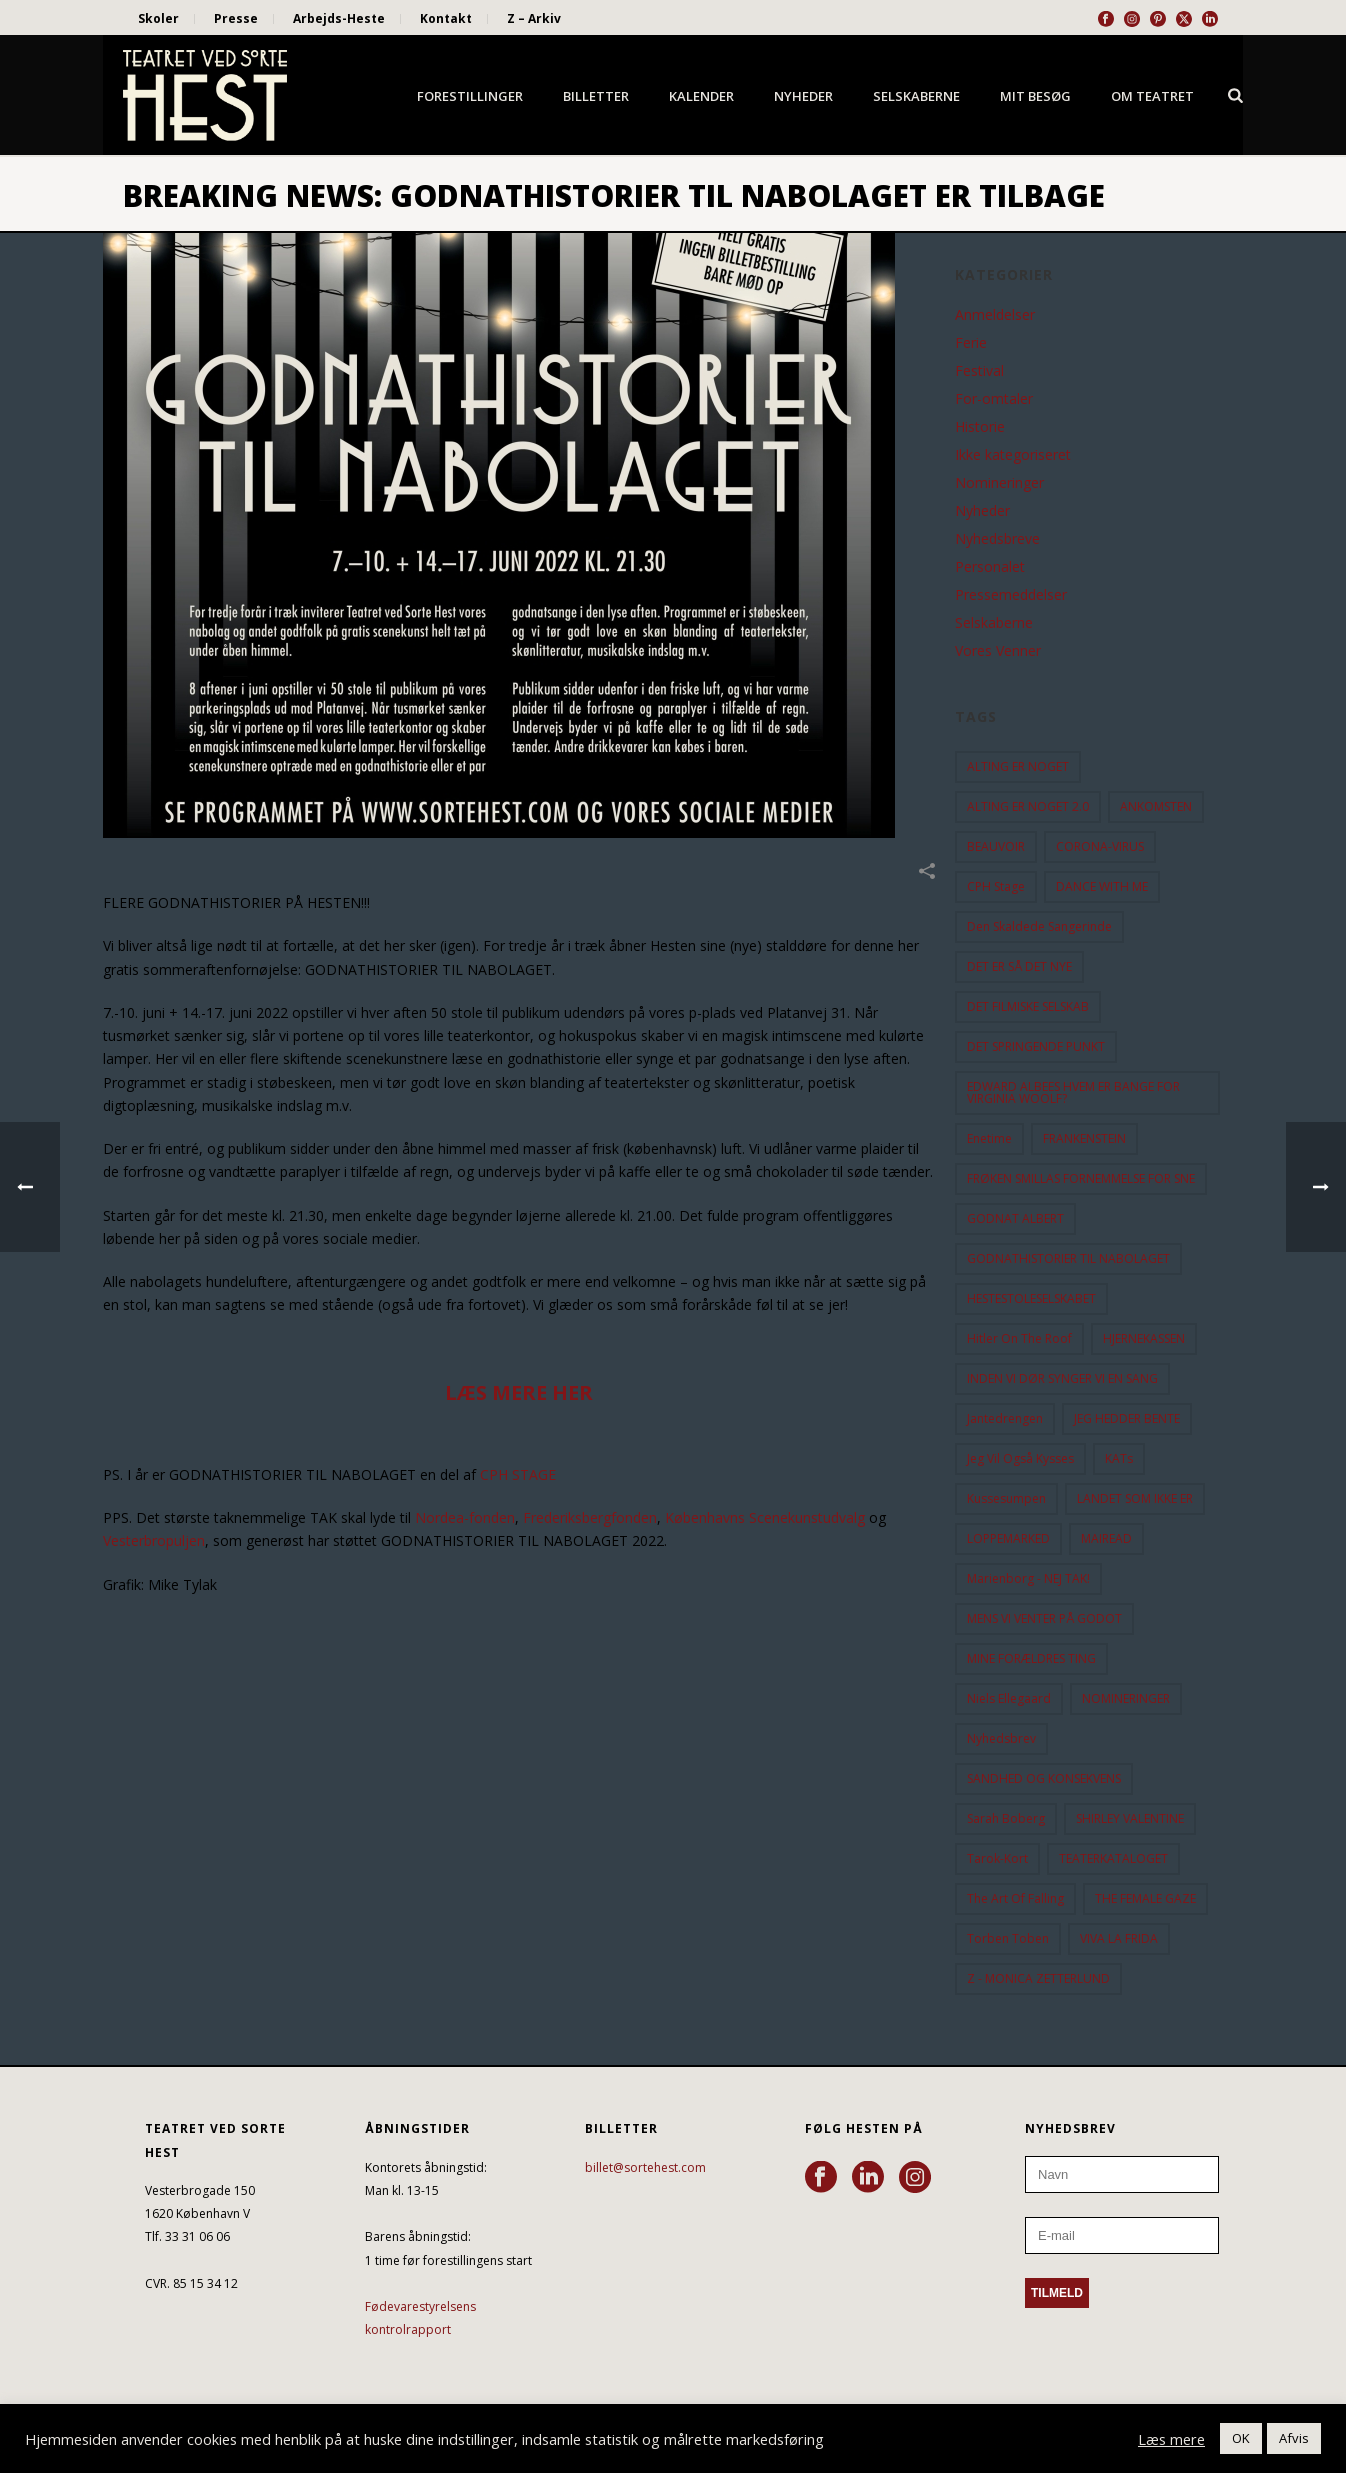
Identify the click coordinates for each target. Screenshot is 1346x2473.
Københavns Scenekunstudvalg (765, 1517)
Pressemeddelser (1011, 595)
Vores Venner (998, 651)
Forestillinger (470, 96)
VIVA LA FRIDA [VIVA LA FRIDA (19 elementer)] (1119, 1938)
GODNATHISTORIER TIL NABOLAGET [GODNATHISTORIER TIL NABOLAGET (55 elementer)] (1068, 1258)
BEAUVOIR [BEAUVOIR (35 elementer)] (996, 846)
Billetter (596, 96)
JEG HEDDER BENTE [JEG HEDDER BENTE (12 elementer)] (1127, 1418)
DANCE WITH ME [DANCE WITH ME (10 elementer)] (1102, 886)
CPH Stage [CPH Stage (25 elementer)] (996, 886)
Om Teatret (1152, 96)
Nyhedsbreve (997, 539)
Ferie (971, 343)
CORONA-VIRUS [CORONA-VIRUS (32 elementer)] (1100, 846)
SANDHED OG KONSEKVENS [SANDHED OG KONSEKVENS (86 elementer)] (1044, 1778)
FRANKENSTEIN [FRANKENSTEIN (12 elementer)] (1084, 1138)
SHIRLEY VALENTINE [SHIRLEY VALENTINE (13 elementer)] (1130, 1818)
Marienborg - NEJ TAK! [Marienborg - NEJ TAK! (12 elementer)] (1028, 1578)
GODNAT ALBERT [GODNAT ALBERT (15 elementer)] (1015, 1218)
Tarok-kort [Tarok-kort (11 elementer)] (997, 1858)
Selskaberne (916, 96)
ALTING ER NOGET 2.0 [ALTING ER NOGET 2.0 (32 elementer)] (1028, 806)
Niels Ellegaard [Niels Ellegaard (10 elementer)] (1009, 1698)
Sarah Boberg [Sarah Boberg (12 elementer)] (1006, 1818)
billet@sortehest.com (645, 2167)
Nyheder (803, 96)
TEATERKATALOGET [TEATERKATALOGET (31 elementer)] (1113, 1858)
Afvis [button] (1294, 2438)
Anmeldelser (995, 315)
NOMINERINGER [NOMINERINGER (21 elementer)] (1126, 1698)
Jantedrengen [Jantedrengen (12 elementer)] (1005, 1418)
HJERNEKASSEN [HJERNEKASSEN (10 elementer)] (1144, 1338)
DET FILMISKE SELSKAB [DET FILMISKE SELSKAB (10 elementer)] (1028, 1006)
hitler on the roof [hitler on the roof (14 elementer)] (1019, 1338)
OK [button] (1241, 2438)
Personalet (990, 567)
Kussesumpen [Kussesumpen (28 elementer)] (1006, 1498)
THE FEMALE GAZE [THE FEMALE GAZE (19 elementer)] (1145, 1898)
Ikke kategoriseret (1013, 455)
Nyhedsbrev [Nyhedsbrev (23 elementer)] (1001, 1738)
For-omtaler (994, 399)
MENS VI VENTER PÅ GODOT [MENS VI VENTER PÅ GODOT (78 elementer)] (1044, 1618)
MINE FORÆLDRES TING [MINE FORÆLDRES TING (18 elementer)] (1031, 1658)
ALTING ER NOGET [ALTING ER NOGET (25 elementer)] (1018, 766)
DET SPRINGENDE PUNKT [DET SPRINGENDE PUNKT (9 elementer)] (1036, 1046)
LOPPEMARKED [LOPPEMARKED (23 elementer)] (1008, 1538)
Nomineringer (999, 483)
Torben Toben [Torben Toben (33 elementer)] (1008, 1938)
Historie (980, 427)
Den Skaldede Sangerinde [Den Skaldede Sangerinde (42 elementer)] (1039, 926)
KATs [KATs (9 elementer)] (1119, 1458)
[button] (519, 1125)
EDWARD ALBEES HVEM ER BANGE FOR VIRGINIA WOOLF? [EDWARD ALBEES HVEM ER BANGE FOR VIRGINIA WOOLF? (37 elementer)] (1073, 1092)
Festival (979, 371)
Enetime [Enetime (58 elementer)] (989, 1138)
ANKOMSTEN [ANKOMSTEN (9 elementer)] (1156, 806)
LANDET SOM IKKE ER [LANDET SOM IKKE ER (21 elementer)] (1135, 1498)
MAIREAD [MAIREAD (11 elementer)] (1106, 1538)
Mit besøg (1035, 96)
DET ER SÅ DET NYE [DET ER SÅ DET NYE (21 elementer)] (1019, 966)
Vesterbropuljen (154, 1540)
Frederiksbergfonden (590, 1517)
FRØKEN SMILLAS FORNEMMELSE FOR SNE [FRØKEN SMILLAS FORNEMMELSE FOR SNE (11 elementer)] (1081, 1178)
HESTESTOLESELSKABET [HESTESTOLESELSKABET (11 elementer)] (1031, 1298)
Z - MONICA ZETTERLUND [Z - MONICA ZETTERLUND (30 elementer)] (1038, 1978)
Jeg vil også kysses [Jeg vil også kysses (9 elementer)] (1020, 1458)
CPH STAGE (518, 1474)
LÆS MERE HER (519, 1392)
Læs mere (1171, 2439)
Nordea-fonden (465, 1517)
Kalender (701, 96)
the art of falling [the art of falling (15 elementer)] (1015, 1898)
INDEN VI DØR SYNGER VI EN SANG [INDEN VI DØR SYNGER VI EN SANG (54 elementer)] (1062, 1378)
